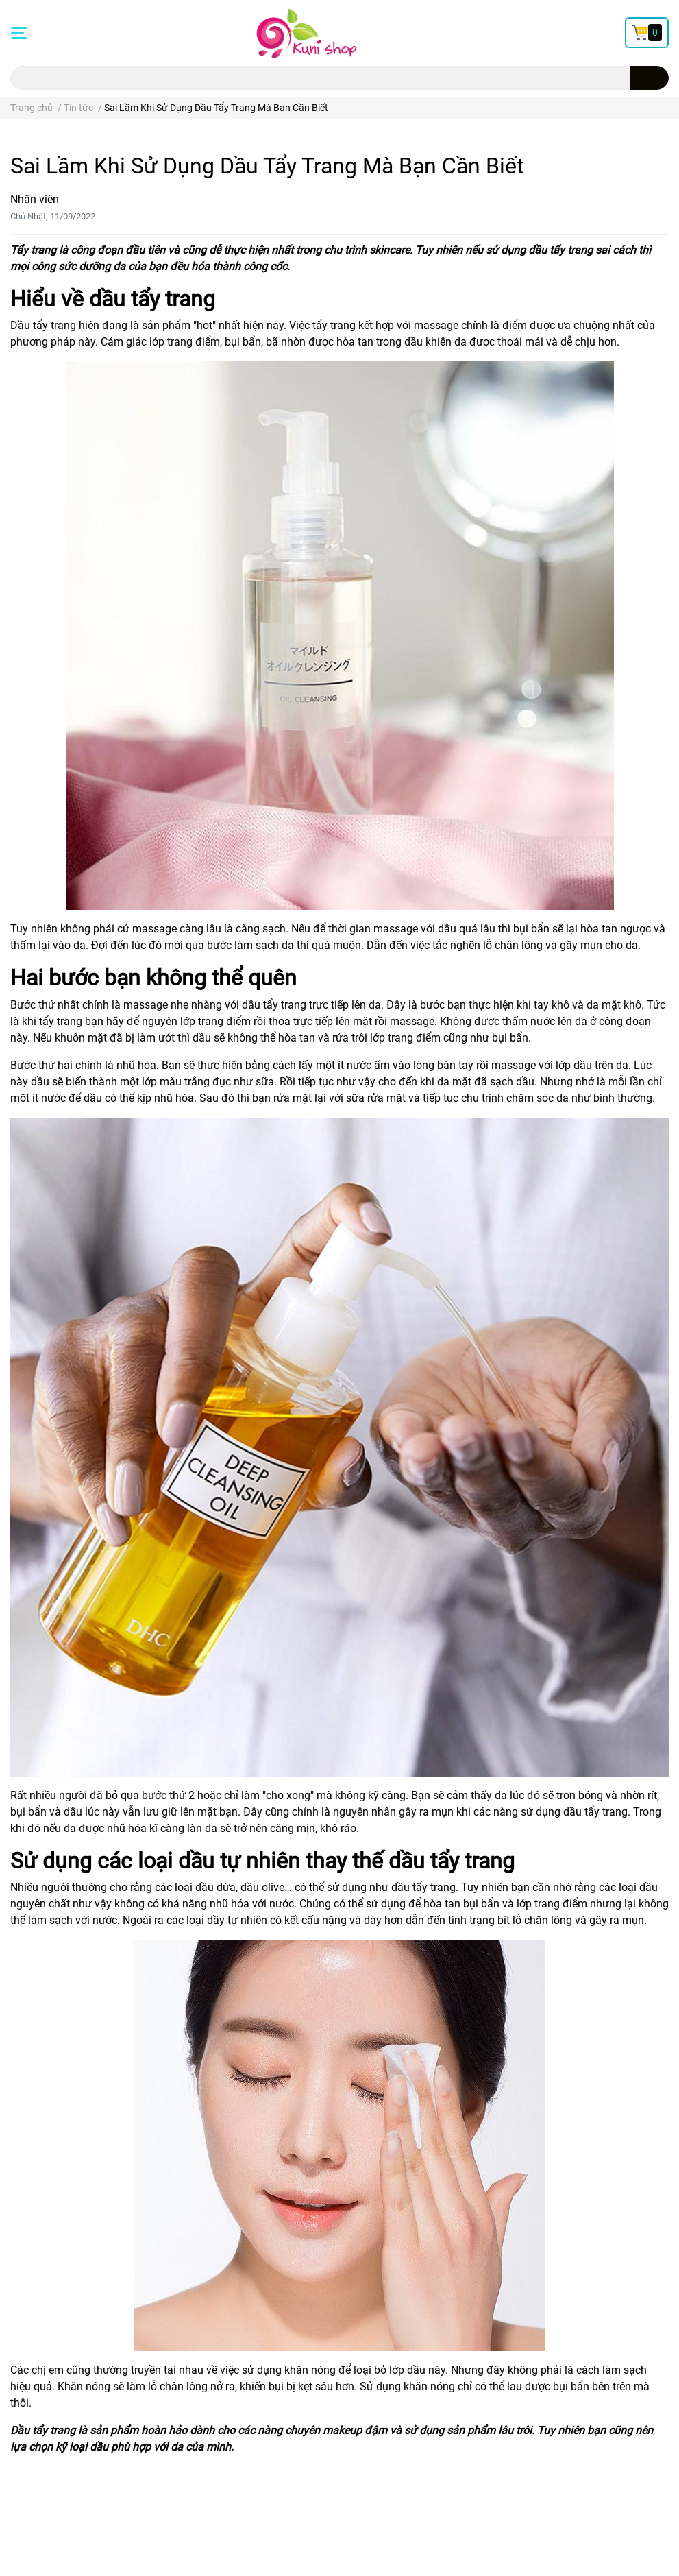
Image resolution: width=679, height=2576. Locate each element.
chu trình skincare (367, 249)
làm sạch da (264, 945)
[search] (649, 78)
